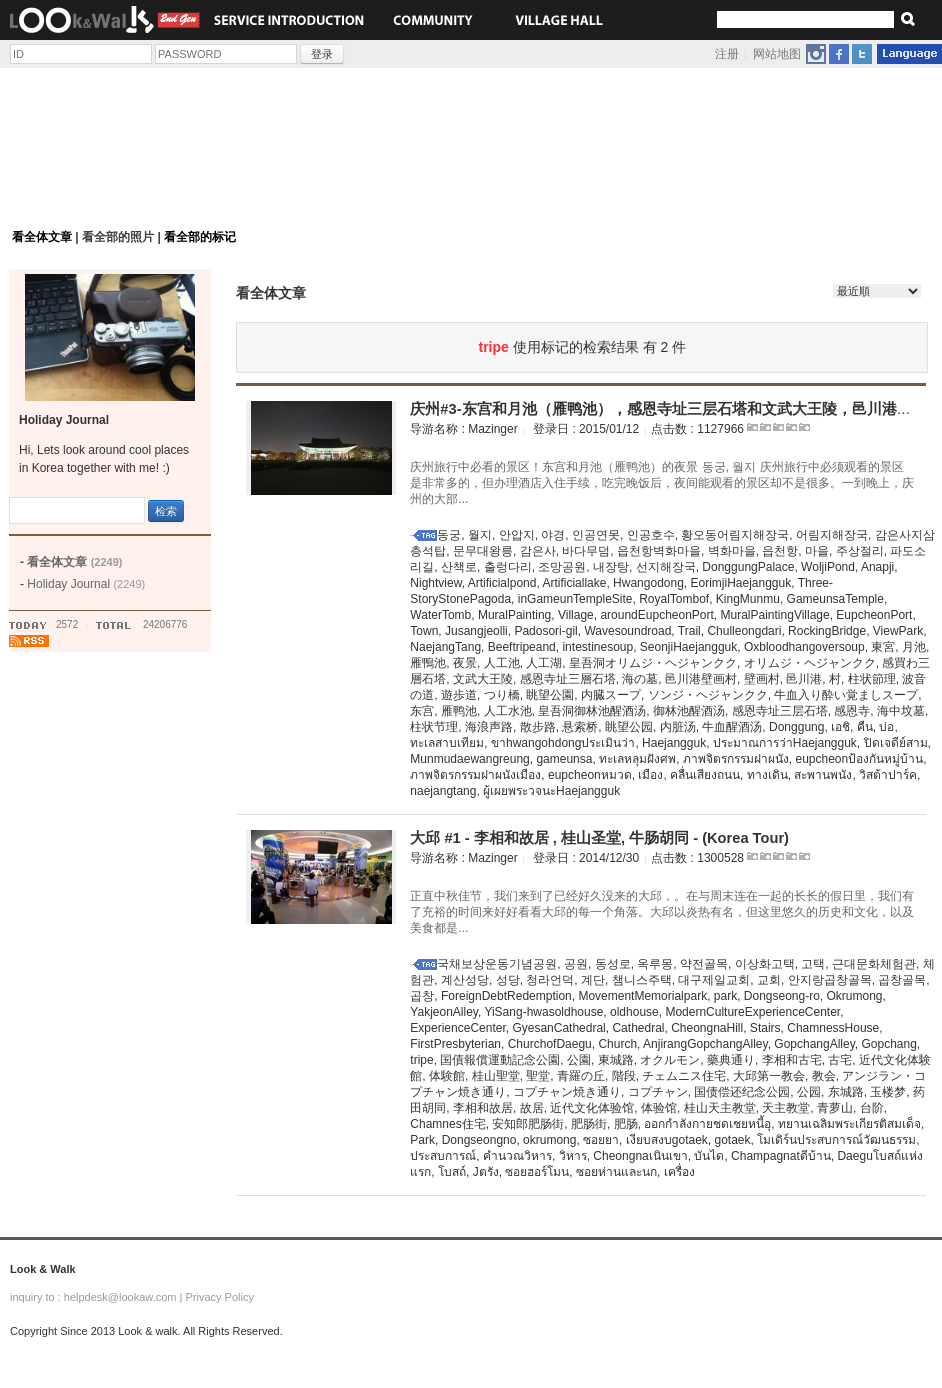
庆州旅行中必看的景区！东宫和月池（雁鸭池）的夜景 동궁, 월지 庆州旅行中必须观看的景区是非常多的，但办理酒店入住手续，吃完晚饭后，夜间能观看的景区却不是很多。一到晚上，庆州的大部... (662, 483)
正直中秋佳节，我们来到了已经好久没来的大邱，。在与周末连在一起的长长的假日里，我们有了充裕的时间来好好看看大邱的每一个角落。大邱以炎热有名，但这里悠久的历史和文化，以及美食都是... (662, 912)
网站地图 (777, 54)
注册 (727, 54)
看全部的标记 (200, 237)
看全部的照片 (118, 237)
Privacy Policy (219, 1297)
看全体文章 (42, 237)
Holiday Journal (86, 584)
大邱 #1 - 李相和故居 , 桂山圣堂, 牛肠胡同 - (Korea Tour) (599, 838)
